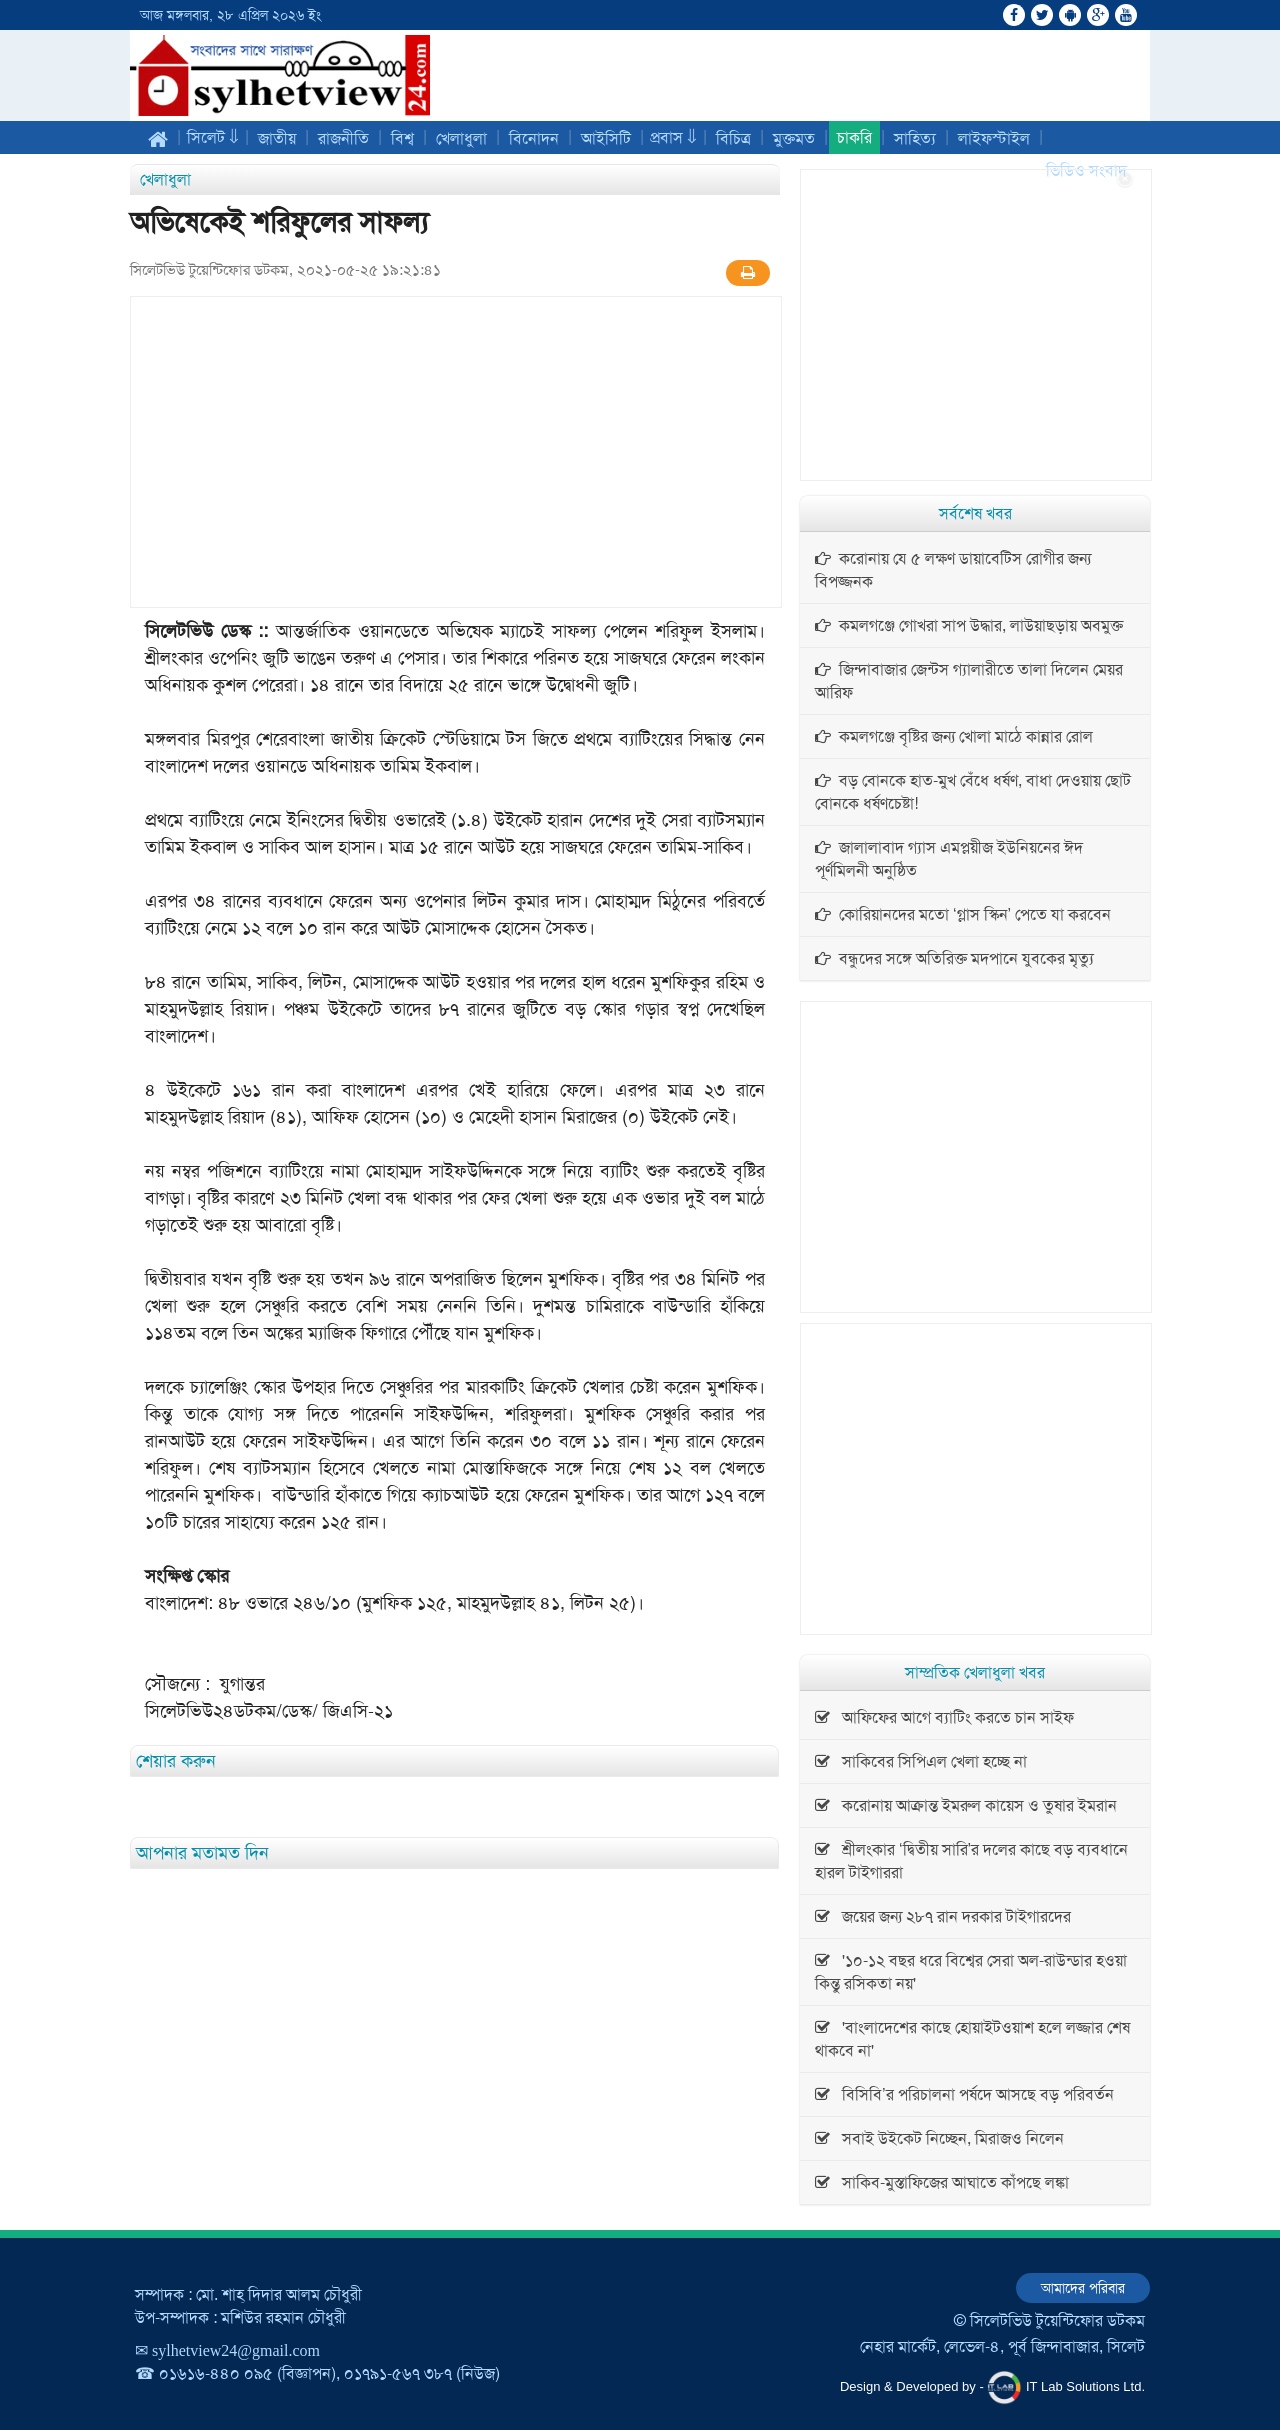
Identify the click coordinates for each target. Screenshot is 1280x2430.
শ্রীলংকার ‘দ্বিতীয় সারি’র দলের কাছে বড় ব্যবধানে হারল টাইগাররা (971, 1861)
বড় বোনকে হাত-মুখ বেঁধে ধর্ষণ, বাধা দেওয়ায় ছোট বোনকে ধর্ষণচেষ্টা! (973, 792)
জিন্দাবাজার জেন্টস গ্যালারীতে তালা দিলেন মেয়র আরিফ (969, 681)
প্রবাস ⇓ (673, 137)
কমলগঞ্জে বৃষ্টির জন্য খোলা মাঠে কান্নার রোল (954, 736)
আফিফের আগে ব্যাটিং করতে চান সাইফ (944, 1717)
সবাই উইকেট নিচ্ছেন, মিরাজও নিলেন (939, 2138)
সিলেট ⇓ (213, 137)
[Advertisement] (456, 452)
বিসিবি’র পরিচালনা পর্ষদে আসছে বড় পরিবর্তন (964, 2094)
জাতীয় (277, 138)
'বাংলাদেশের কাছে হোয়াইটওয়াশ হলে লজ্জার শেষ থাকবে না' (972, 2039)
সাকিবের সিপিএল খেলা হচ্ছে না (921, 1761)
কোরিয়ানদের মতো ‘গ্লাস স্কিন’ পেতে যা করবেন (963, 914)
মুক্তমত (794, 138)
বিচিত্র (733, 138)
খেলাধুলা (461, 138)
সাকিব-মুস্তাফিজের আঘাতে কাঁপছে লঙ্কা (942, 2182)
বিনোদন (534, 138)
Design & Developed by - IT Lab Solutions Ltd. (992, 2387)
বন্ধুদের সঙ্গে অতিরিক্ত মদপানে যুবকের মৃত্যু (954, 958)
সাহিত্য (915, 138)
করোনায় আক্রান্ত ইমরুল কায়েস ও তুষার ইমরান (966, 1805)
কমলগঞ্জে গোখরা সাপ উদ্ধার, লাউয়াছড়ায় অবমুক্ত (969, 625)
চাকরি (854, 137)
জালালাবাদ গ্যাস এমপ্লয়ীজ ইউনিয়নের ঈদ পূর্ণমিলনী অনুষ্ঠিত (949, 859)
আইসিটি (606, 138)
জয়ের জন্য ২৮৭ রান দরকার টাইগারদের (943, 1916)
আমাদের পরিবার (1083, 2288)
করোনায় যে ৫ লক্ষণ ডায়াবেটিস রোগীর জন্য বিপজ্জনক (953, 570)
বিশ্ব (402, 138)
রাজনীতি (343, 138)
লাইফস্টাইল (994, 138)
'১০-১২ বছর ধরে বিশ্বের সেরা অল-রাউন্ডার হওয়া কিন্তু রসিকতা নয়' (971, 1972)
